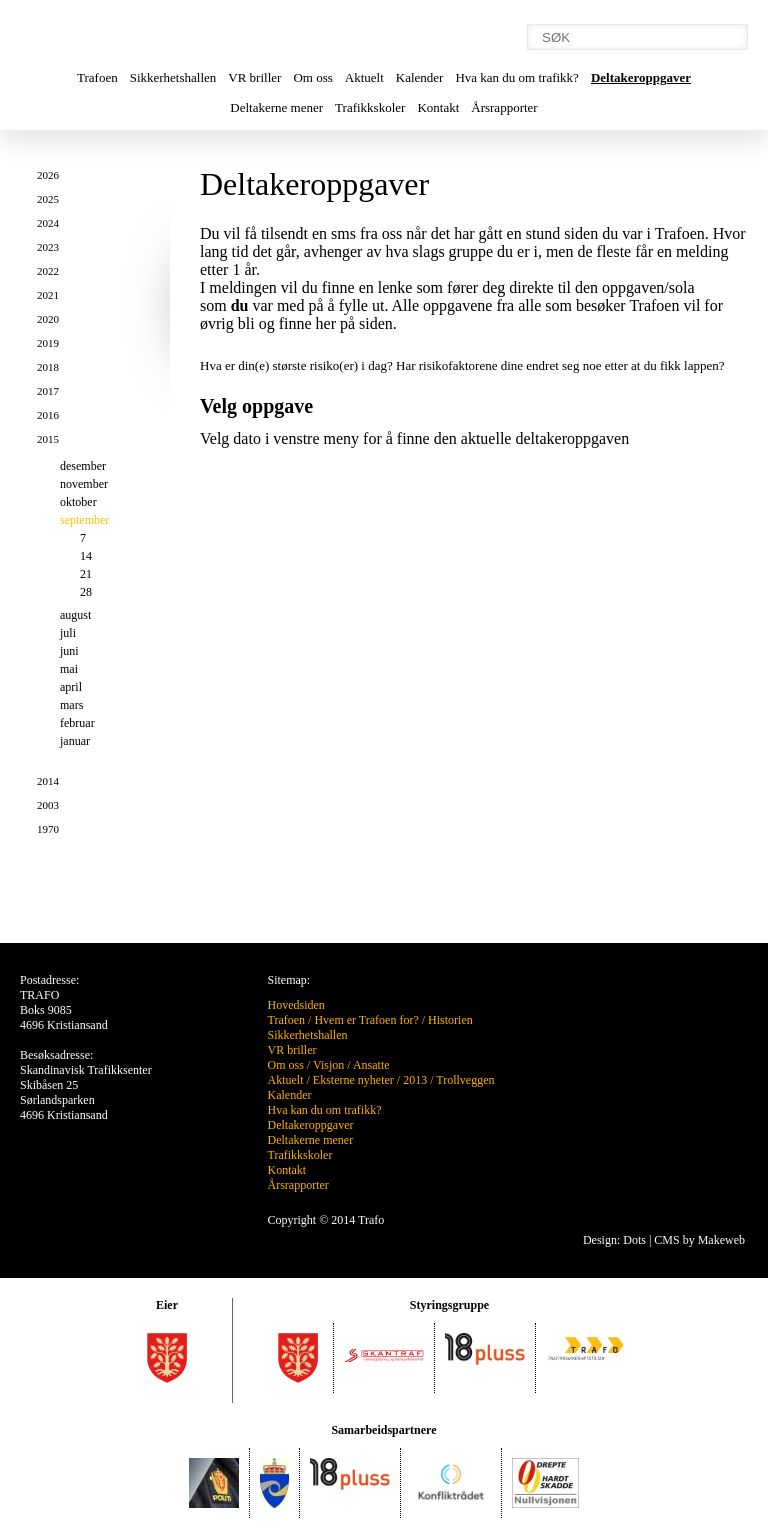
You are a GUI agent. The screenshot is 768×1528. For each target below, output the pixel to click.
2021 (48, 295)
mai (69, 669)
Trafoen (97, 77)
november (84, 484)
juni (69, 651)
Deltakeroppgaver (641, 77)
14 (86, 556)
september (84, 520)
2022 (48, 271)
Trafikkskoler (370, 107)
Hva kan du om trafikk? (516, 77)
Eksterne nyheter (353, 1080)
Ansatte (371, 1065)
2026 (48, 175)
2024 (48, 223)
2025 (48, 199)
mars (71, 705)
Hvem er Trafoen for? (366, 1020)
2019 (48, 343)
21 (86, 574)
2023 (48, 247)
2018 (48, 367)
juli (68, 633)
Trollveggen (465, 1080)
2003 (48, 805)
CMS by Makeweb (699, 1240)
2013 (415, 1080)
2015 (48, 439)
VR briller (254, 77)
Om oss (312, 77)
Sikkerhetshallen (173, 77)
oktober (78, 502)
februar (77, 723)
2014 (48, 781)
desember (83, 466)
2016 (48, 415)
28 (86, 592)
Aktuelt (364, 77)
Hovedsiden (296, 1005)
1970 (48, 829)
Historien (450, 1020)
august (75, 615)
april (71, 687)
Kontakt (438, 107)
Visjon (328, 1065)
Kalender (420, 77)
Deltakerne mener (276, 107)
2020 (48, 319)
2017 (48, 391)
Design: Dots (614, 1240)
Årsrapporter (504, 107)
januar (75, 741)
